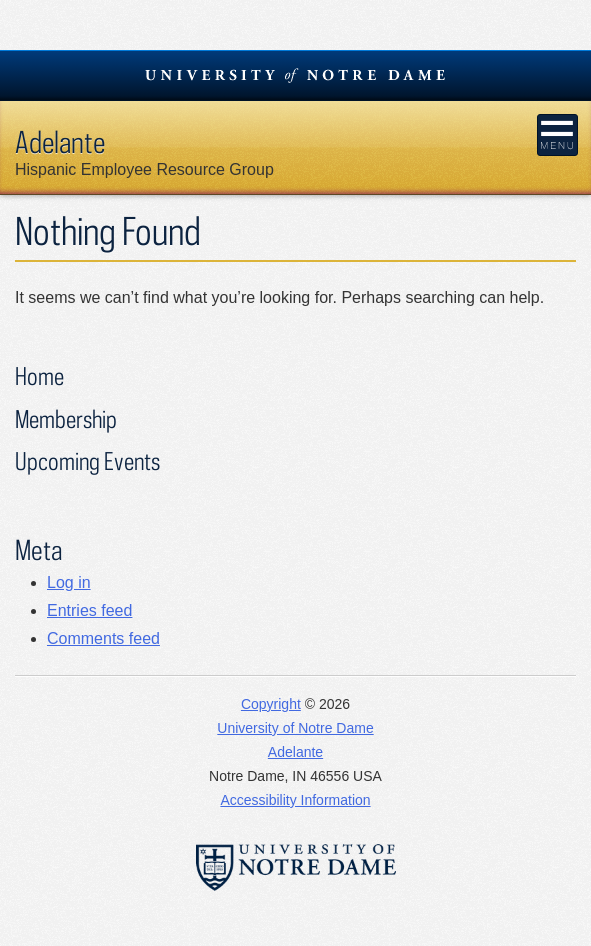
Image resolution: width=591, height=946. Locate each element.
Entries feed (89, 610)
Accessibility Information (295, 800)
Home (39, 375)
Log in (69, 582)
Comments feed (103, 638)
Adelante (60, 141)
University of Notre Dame (295, 728)
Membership (66, 418)
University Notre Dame (295, 75)
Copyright (271, 704)
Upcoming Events (87, 460)
